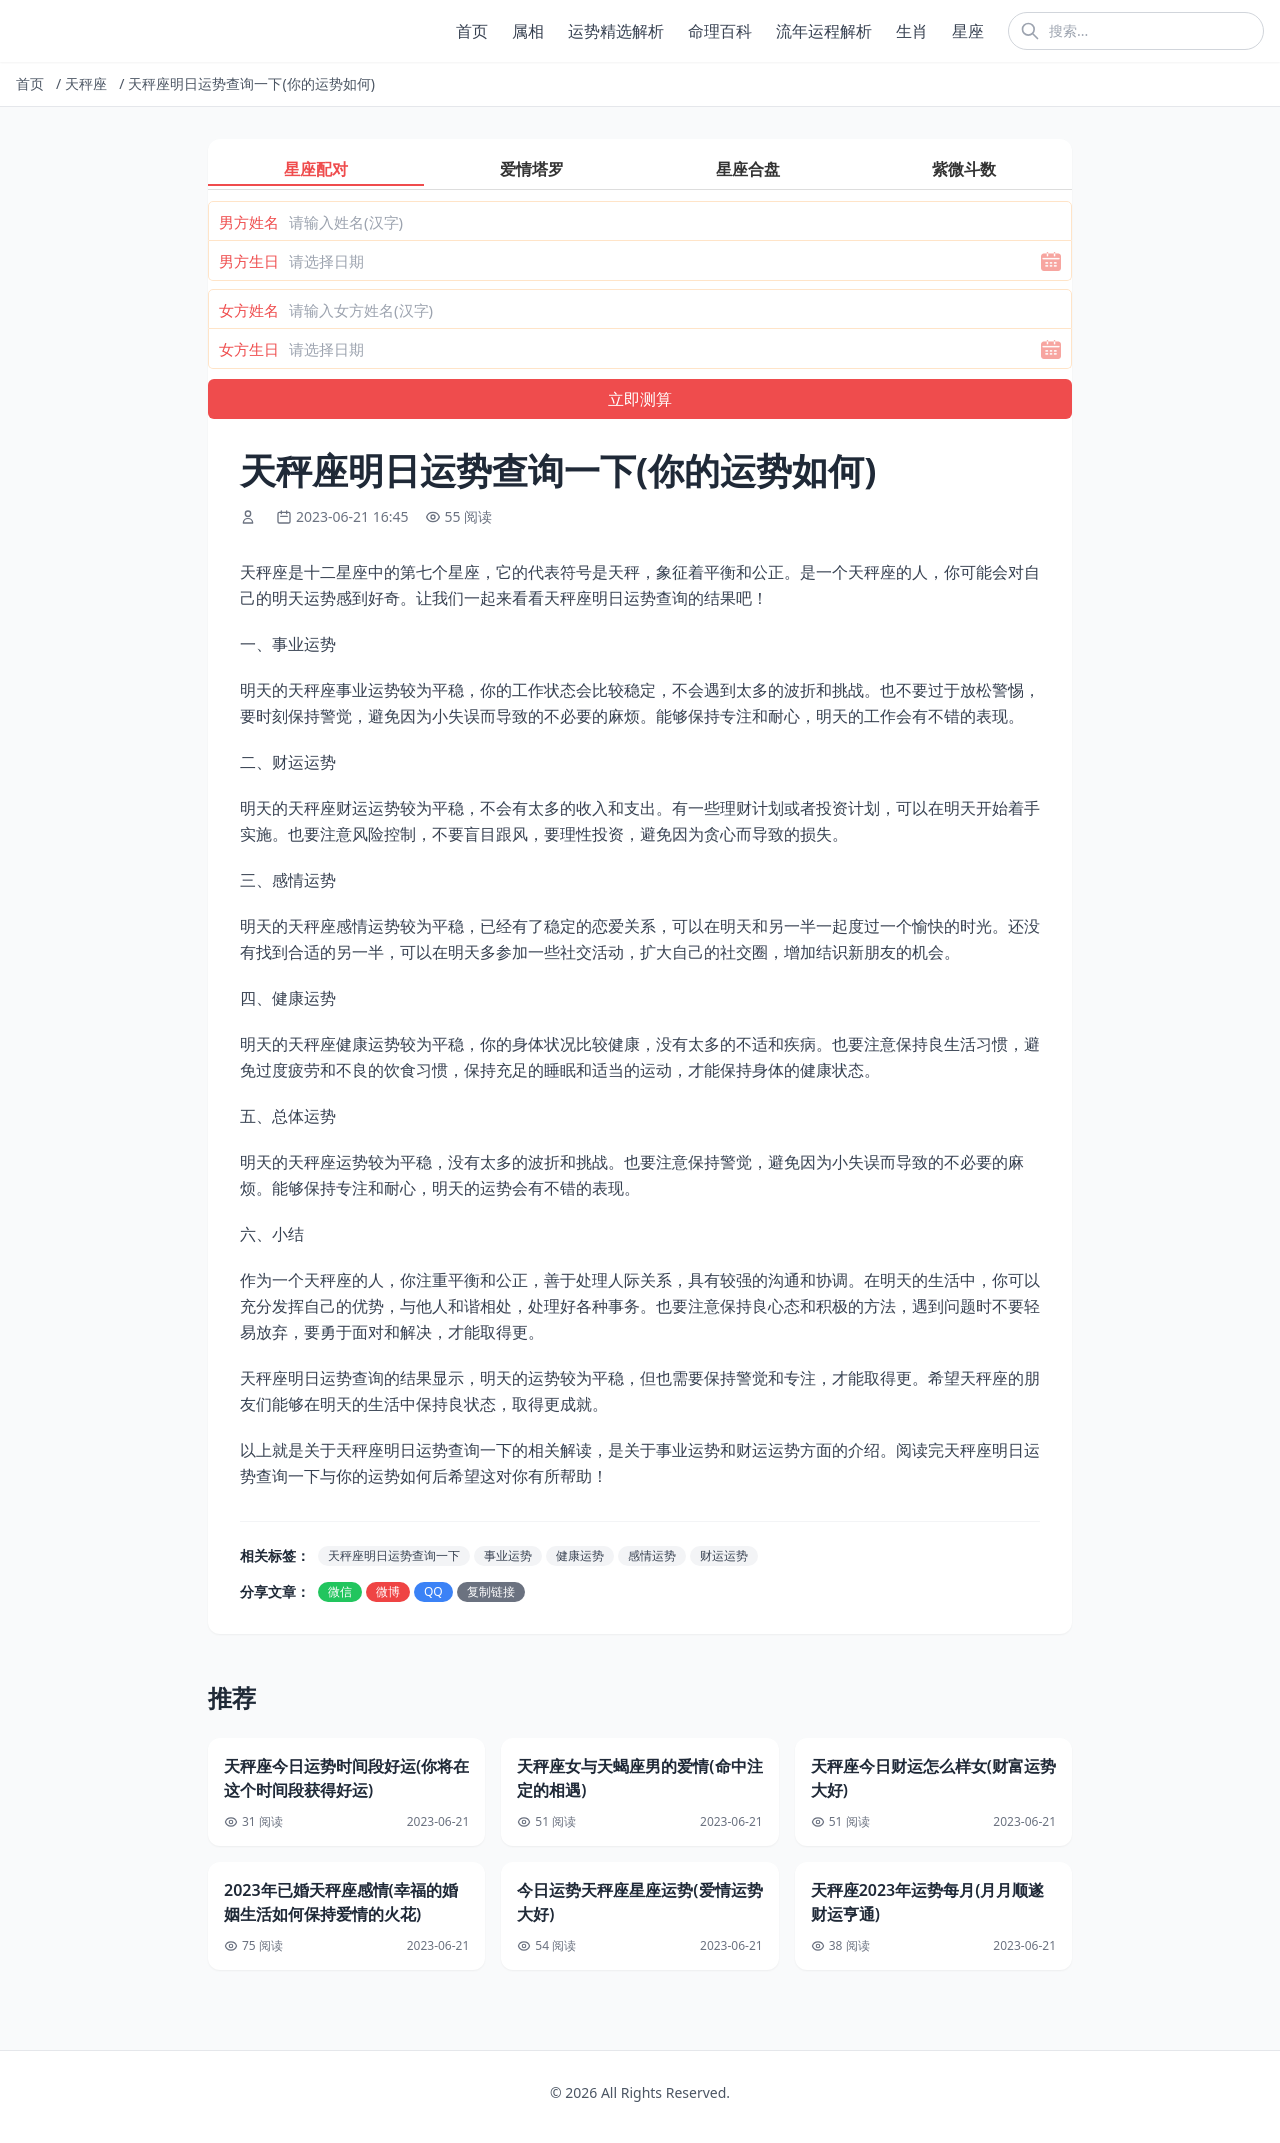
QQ (433, 1591)
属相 (528, 31)
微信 (340, 1591)
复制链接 (491, 1591)
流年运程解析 (824, 31)
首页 (472, 31)
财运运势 (724, 1555)
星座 (968, 31)
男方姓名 (249, 222)
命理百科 (720, 31)
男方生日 (249, 261)
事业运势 (508, 1555)
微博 (388, 1591)
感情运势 (652, 1555)
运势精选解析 (616, 31)
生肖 (912, 31)
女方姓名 (249, 310)
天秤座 (86, 83)
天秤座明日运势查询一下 (394, 1555)
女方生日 (249, 349)
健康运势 (580, 1555)
